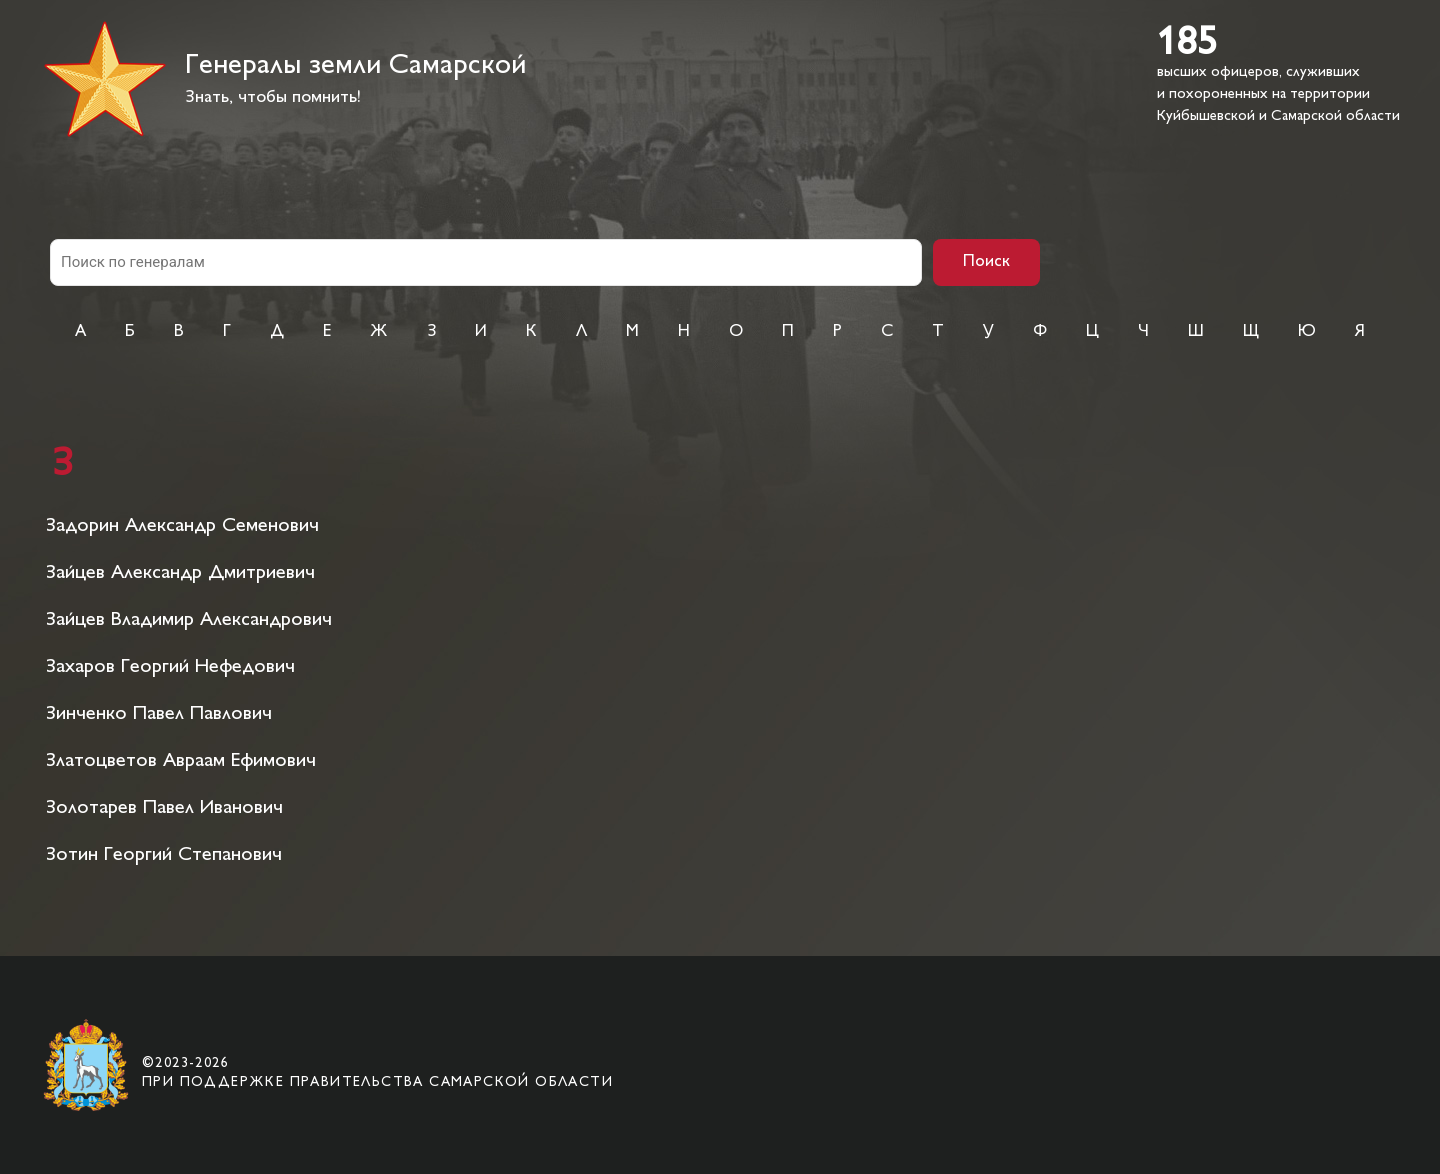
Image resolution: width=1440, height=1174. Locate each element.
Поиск (986, 262)
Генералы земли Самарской (355, 66)
